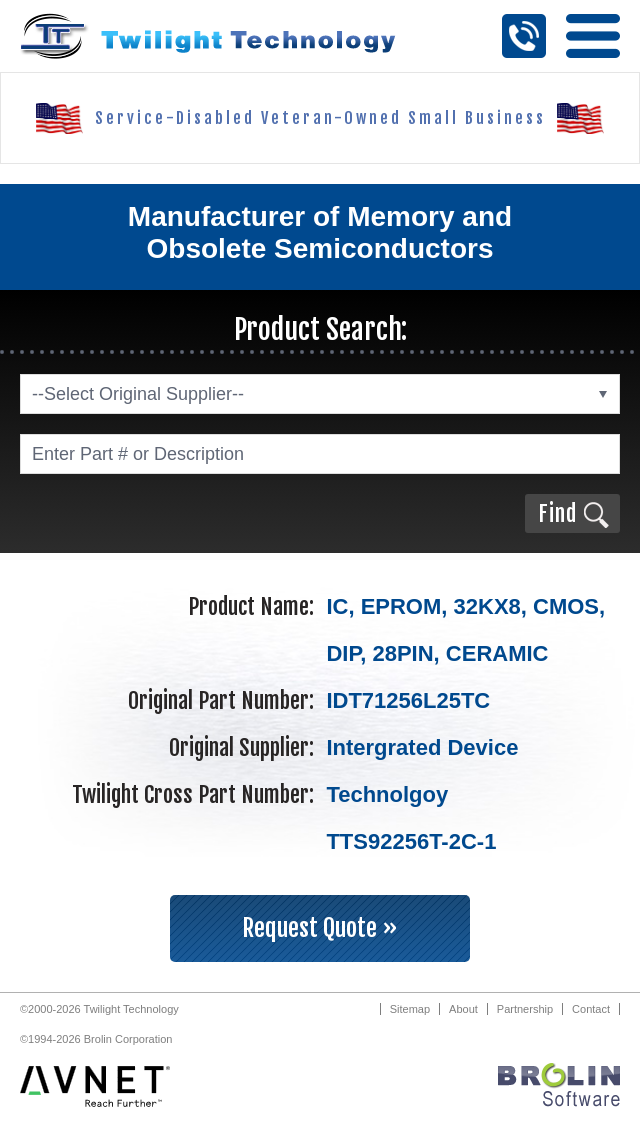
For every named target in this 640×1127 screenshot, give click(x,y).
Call (524, 36)
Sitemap (410, 1009)
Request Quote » (320, 928)
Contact (591, 1009)
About (463, 1009)
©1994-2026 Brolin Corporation (96, 1039)
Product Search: (320, 329)
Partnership (525, 1009)
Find (557, 513)
